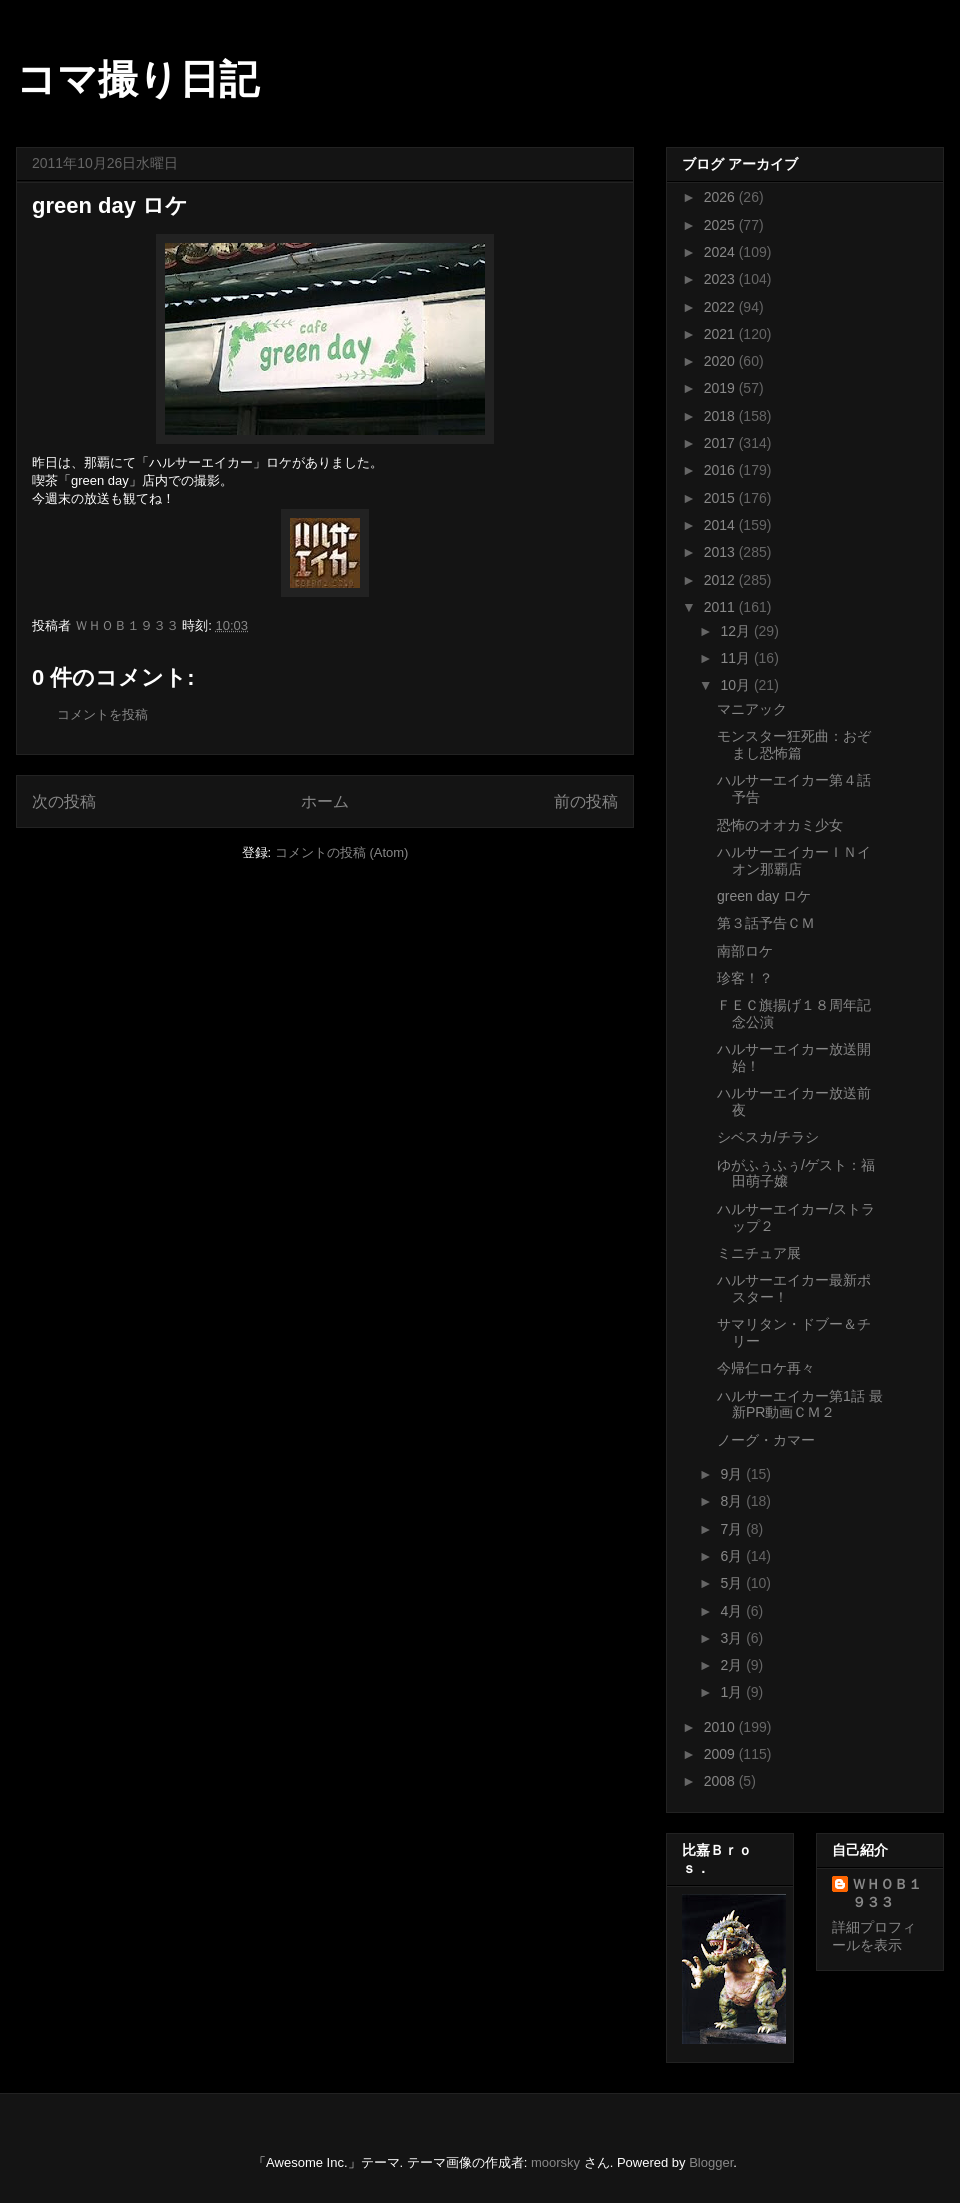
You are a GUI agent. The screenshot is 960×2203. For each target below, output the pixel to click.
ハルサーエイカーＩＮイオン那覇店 (794, 860)
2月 (733, 1665)
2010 (721, 1727)
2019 (721, 388)
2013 (721, 552)
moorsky (555, 2162)
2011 (721, 607)
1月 (733, 1692)
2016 (721, 470)
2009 (721, 1754)
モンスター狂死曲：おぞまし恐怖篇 (794, 744)
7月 (733, 1529)
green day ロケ (764, 896)
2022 (721, 307)
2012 (721, 580)
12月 (736, 631)
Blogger (711, 2162)
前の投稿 (586, 801)
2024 (721, 252)
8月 (733, 1501)
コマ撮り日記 (137, 79)
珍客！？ (745, 978)
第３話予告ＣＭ (766, 923)
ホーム (325, 801)
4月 (733, 1611)
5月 (733, 1583)
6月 (733, 1556)
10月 (736, 685)
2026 (721, 197)
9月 (733, 1474)
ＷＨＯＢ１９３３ (887, 1893)
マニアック (752, 709)
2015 (721, 498)
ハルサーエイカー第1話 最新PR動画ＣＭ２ (800, 1404)
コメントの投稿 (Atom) (342, 852)
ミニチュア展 (759, 1253)
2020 (721, 361)
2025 (721, 225)
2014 (721, 525)
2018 (721, 416)
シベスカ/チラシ (768, 1137)
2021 (721, 334)
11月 (736, 658)
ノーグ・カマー (766, 1440)
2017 (721, 443)
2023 (721, 279)
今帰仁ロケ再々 (766, 1368)
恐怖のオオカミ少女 (780, 825)
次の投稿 (64, 801)
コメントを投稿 (102, 714)
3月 (733, 1638)
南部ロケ (745, 951)
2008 (721, 1781)
